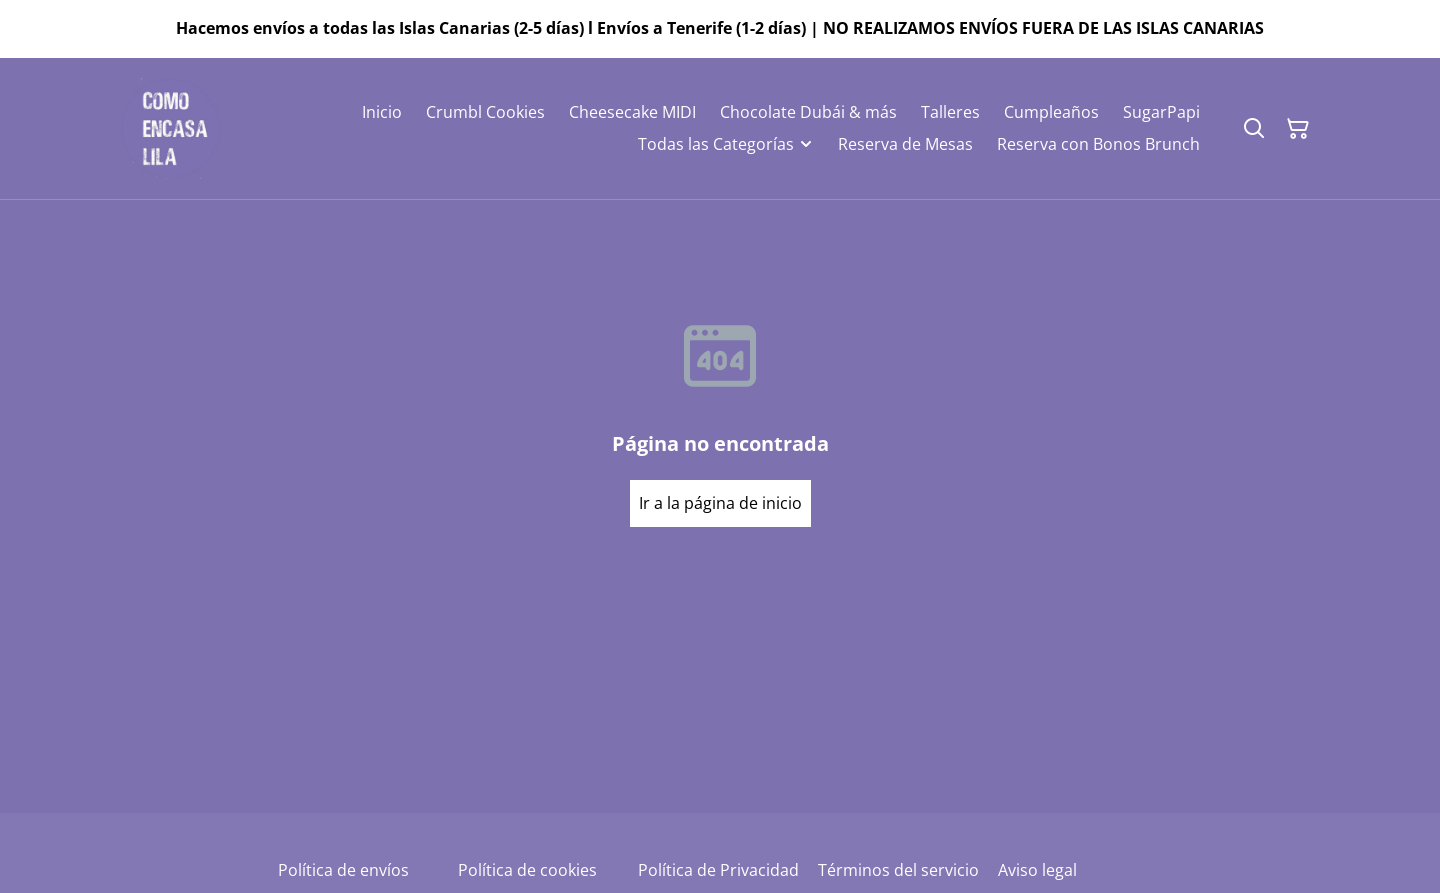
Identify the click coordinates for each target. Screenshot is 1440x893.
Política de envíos (343, 870)
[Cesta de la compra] (1298, 129)
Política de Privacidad (718, 870)
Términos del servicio (898, 870)
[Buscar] (1254, 129)
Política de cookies (527, 870)
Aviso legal (1037, 870)
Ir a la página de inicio (720, 503)
